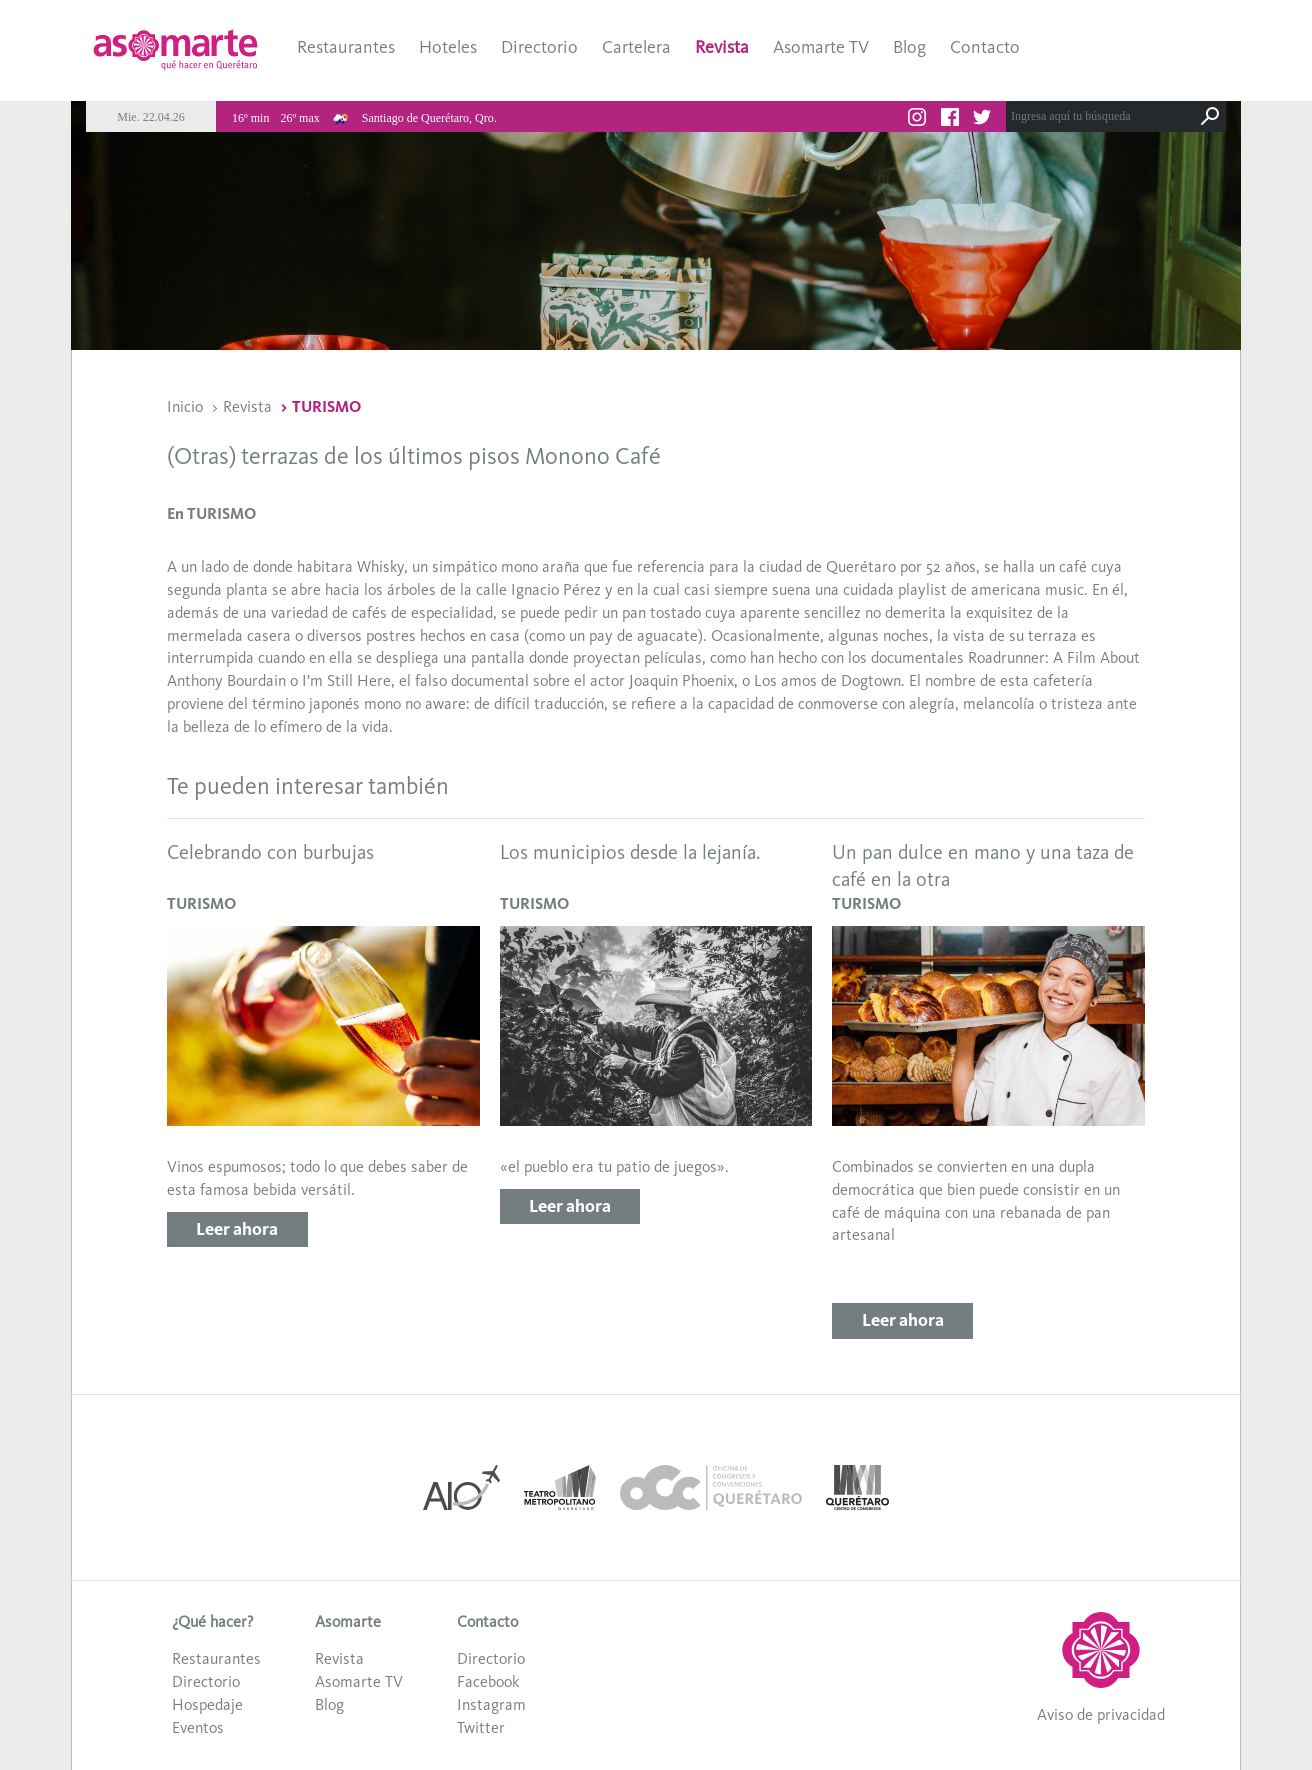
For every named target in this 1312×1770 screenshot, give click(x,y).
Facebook (488, 1681)
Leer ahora (237, 1229)
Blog (909, 47)
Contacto (985, 47)
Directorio (539, 47)
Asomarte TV (821, 47)
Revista (722, 47)
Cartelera (636, 47)
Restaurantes (346, 47)
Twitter (481, 1727)
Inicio (185, 406)
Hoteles (448, 47)
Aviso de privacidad (1101, 1714)
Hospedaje (207, 1704)
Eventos (198, 1727)
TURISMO (326, 406)
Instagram (491, 1704)
